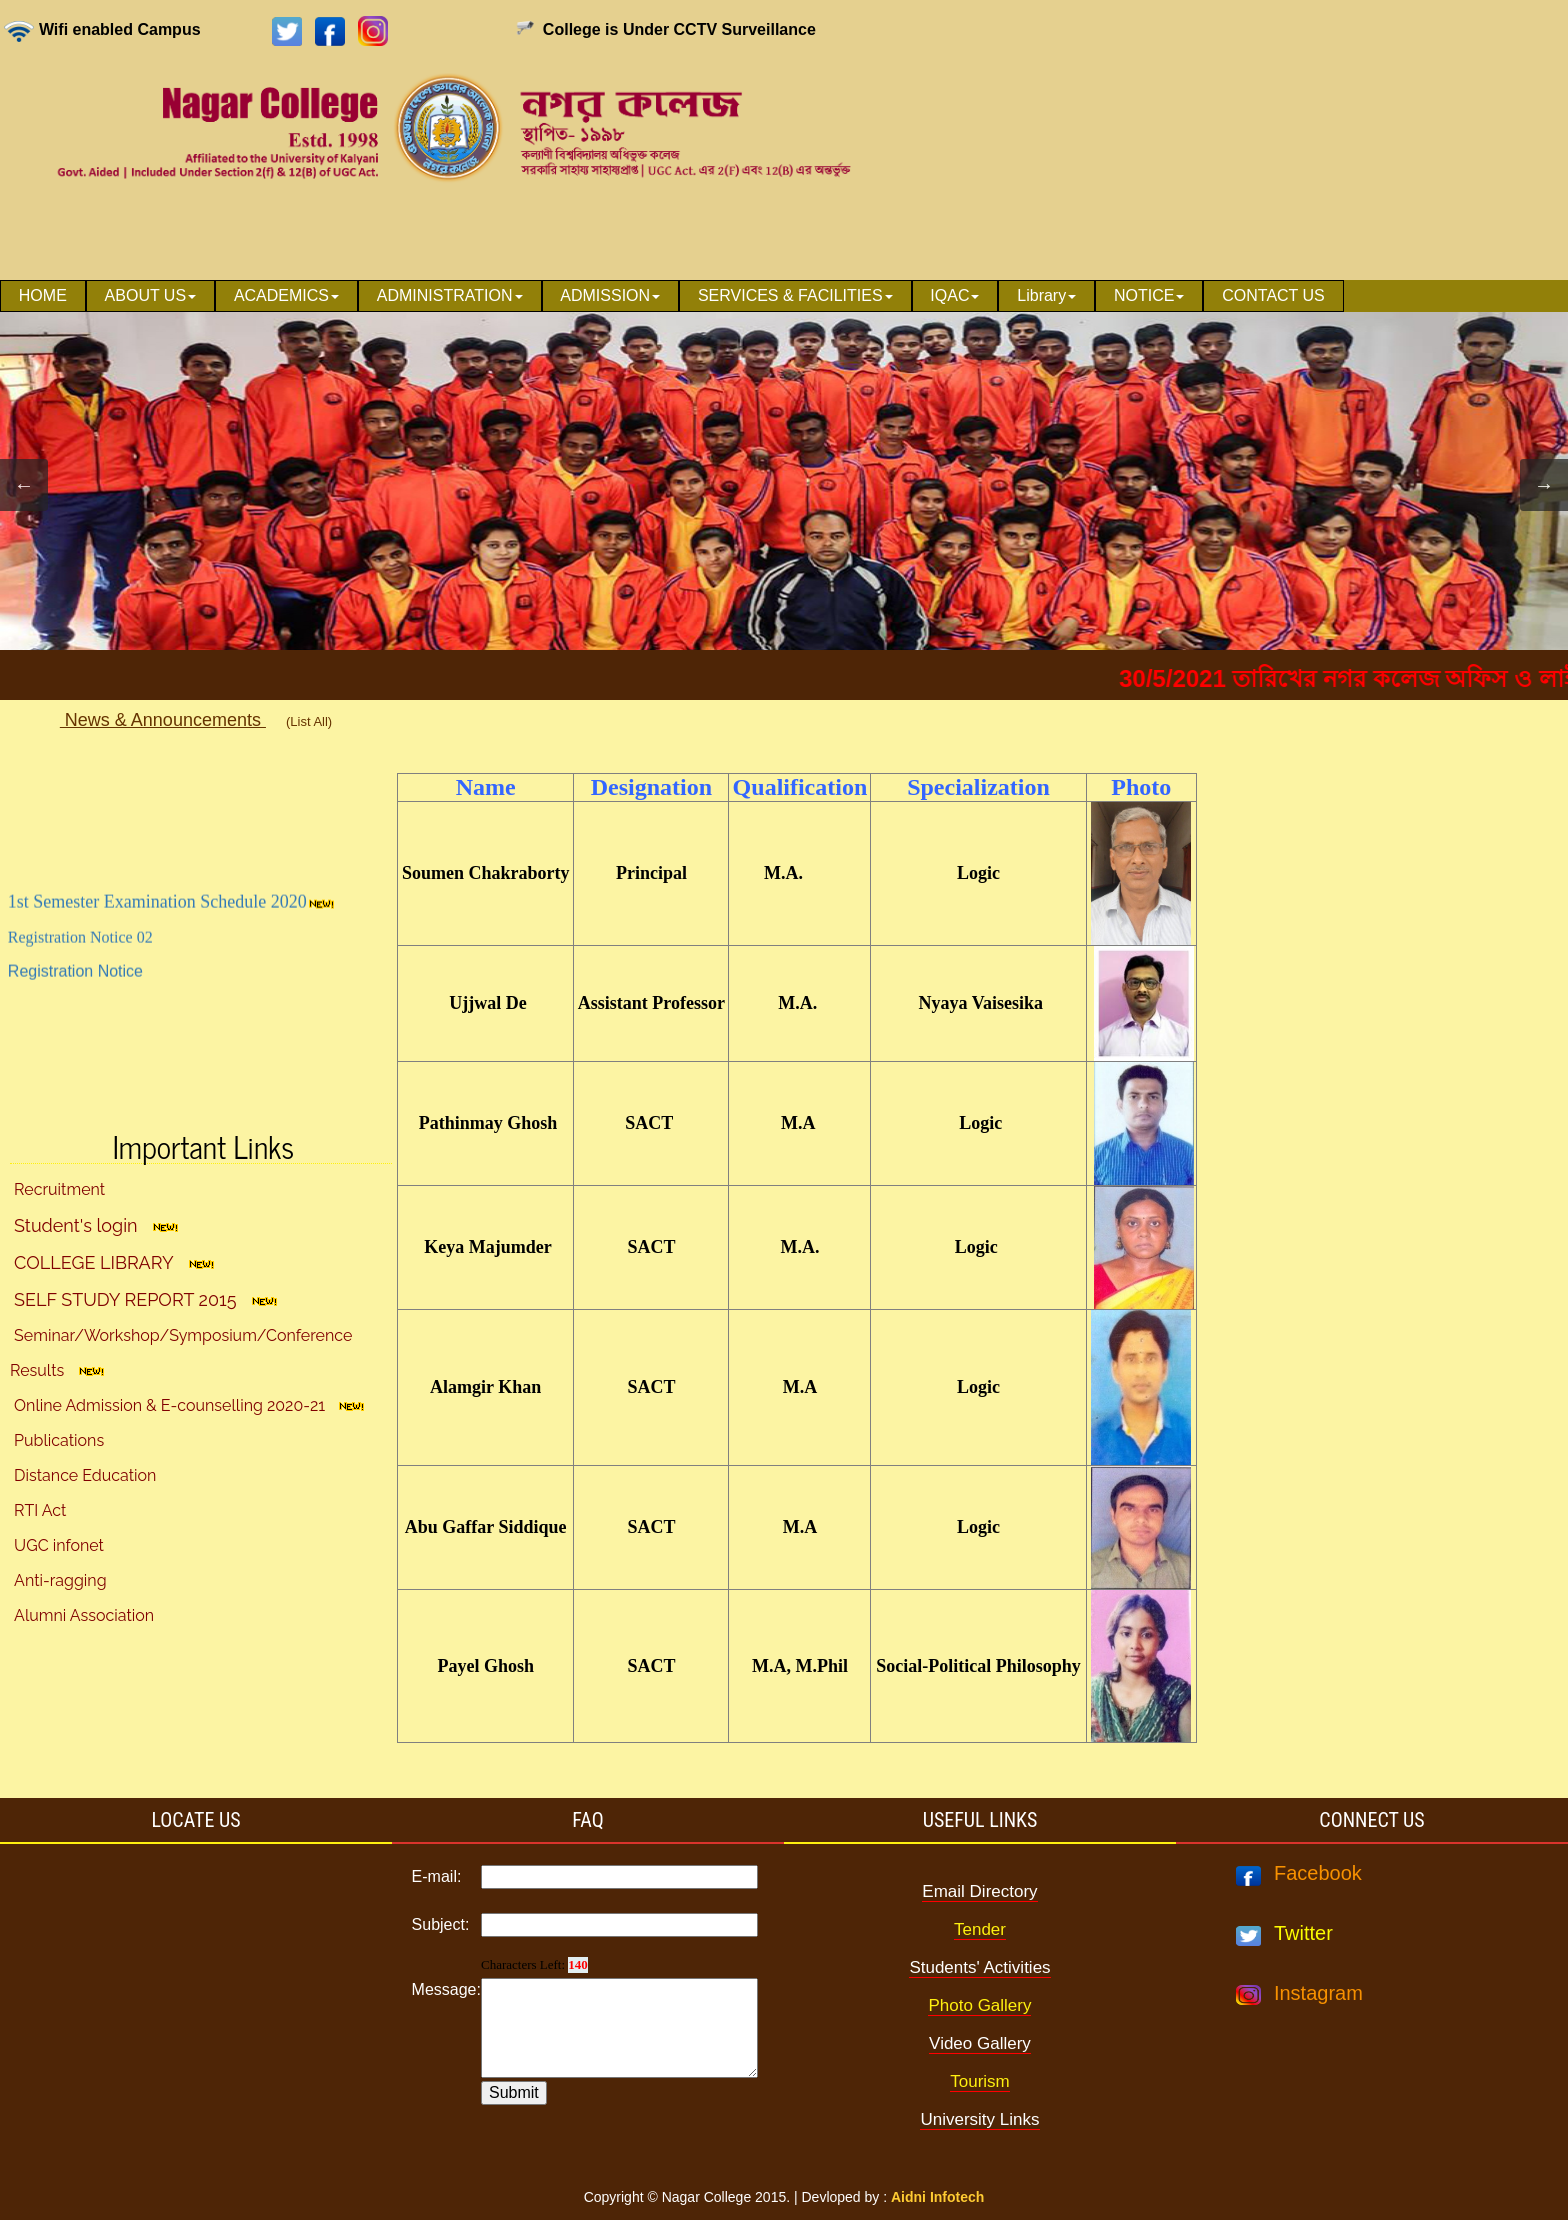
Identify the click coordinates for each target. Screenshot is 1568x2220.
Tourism (980, 2081)
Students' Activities (979, 1967)
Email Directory (979, 1891)
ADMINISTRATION (450, 295)
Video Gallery (980, 2043)
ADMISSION (610, 295)
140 (578, 1964)
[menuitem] (43, 296)
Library (1046, 295)
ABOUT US (151, 295)
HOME (43, 295)
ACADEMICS (286, 295)
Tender (980, 1929)
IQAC (954, 295)
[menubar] (672, 296)
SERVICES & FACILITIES (795, 295)
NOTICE (1149, 295)
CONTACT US (1273, 295)
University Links (979, 2119)
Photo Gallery (979, 2005)
